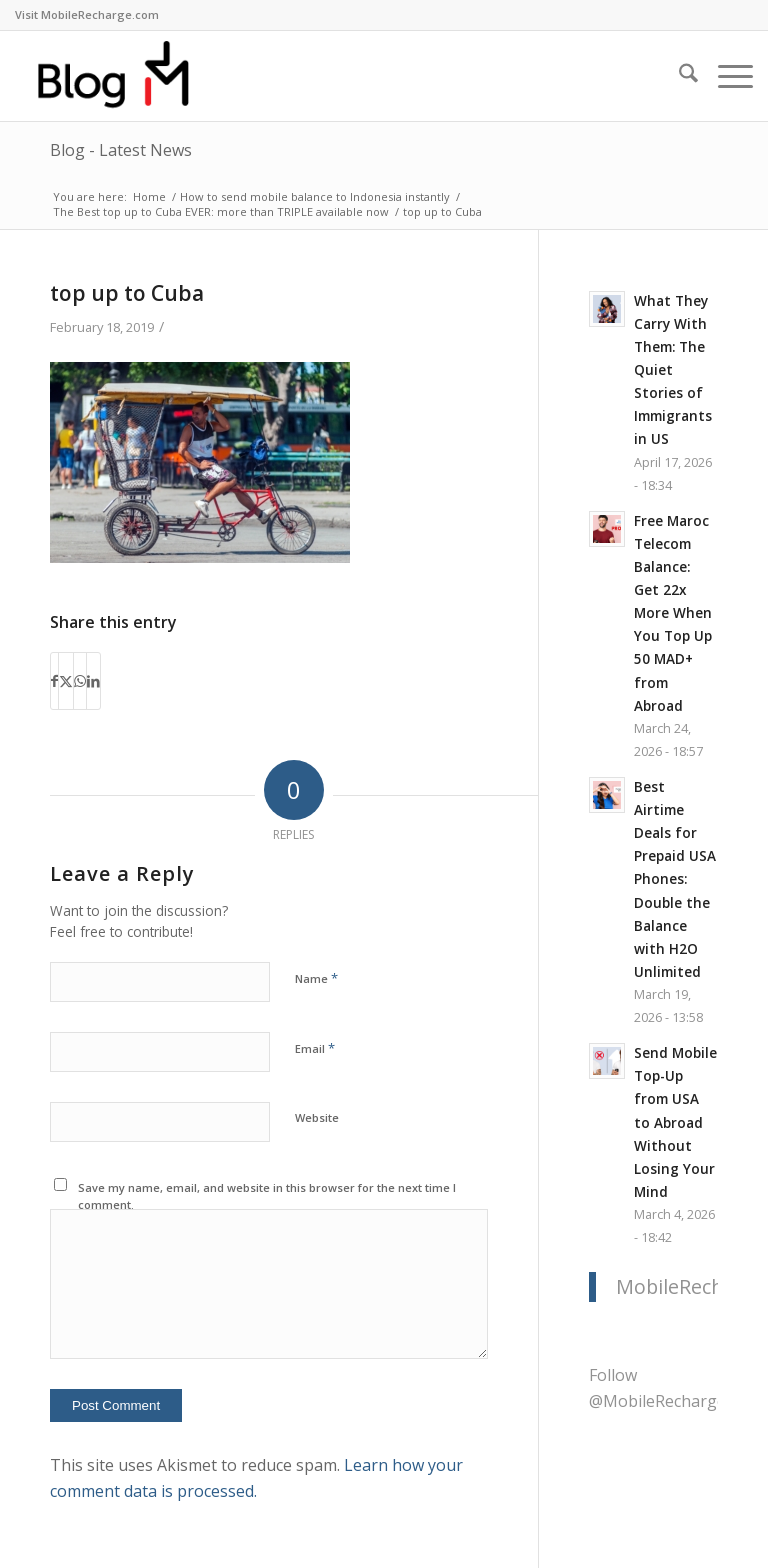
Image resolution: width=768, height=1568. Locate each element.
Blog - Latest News (121, 150)
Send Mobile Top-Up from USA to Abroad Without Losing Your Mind (675, 1122)
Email (315, 1048)
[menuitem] (87, 15)
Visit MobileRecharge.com (87, 14)
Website (317, 1117)
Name (316, 978)
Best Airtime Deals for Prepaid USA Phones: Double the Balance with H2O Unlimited (675, 879)
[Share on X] (66, 681)
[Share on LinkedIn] (93, 681)
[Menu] (725, 76)
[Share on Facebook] (54, 681)
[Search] (678, 76)
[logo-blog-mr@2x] (125, 76)
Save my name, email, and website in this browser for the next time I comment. (267, 1196)
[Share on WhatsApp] (80, 681)
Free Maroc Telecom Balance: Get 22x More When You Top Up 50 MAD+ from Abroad (673, 613)
